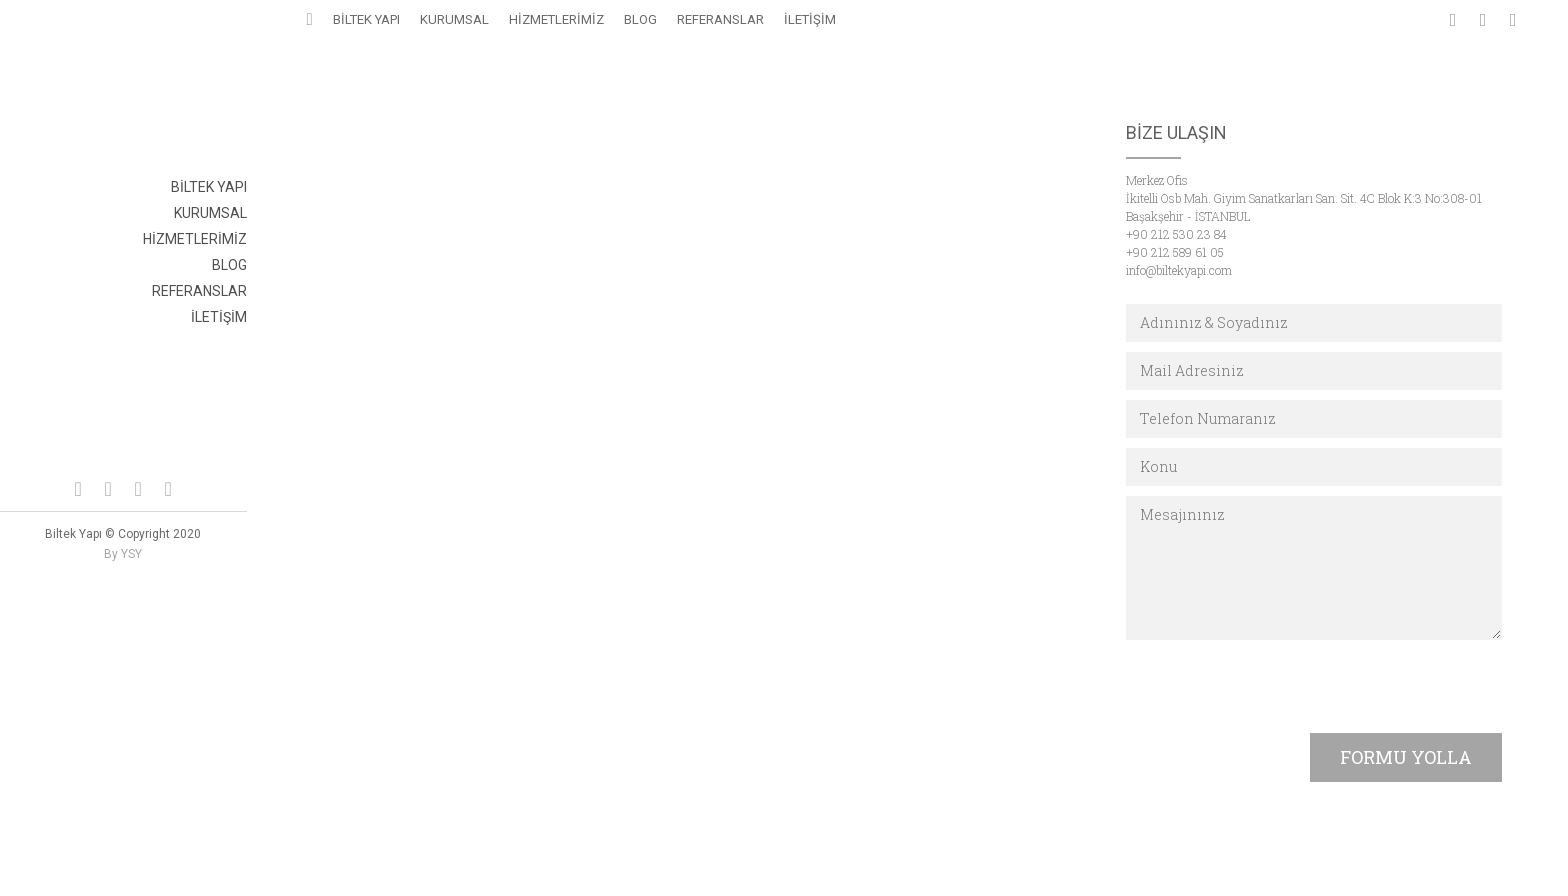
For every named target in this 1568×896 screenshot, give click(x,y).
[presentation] (1278, 689)
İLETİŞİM (219, 317)
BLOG (229, 265)
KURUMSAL (210, 213)
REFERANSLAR (199, 291)
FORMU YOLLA (1406, 757)
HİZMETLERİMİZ (195, 239)
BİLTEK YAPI (209, 187)
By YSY (123, 554)
